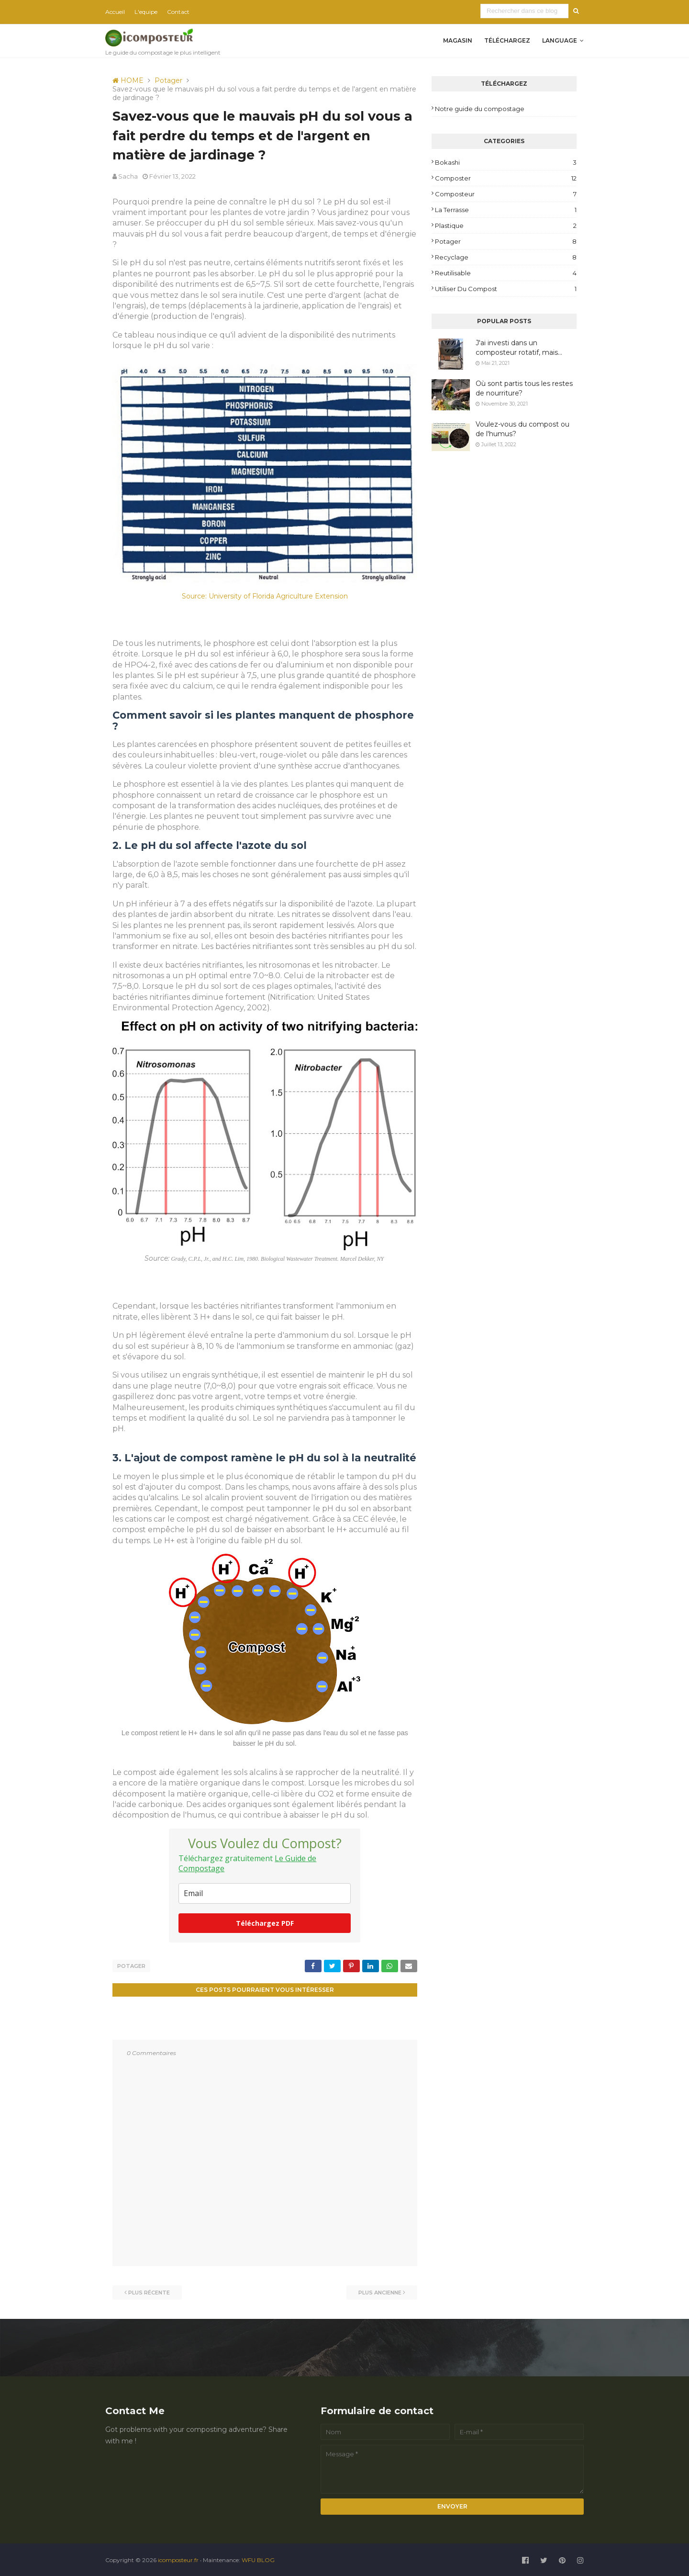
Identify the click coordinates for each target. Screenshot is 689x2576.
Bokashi (506, 162)
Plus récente (149, 2291)
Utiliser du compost (506, 289)
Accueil (115, 11)
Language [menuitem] (559, 40)
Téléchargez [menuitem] (507, 40)
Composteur (506, 194)
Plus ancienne (379, 2291)
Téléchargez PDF (265, 1923)
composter (506, 178)
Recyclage (506, 257)
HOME (128, 80)
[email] (264, 1893)
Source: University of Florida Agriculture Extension (265, 596)
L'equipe (145, 11)
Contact (178, 11)
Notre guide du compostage (479, 109)
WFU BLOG (258, 2558)
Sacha (128, 176)
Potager (168, 80)
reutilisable (506, 273)
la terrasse (506, 210)
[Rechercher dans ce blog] (526, 11)
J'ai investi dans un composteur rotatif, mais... (519, 348)
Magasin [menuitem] (457, 40)
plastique (506, 225)
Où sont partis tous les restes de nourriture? (524, 388)
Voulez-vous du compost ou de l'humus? (522, 429)
